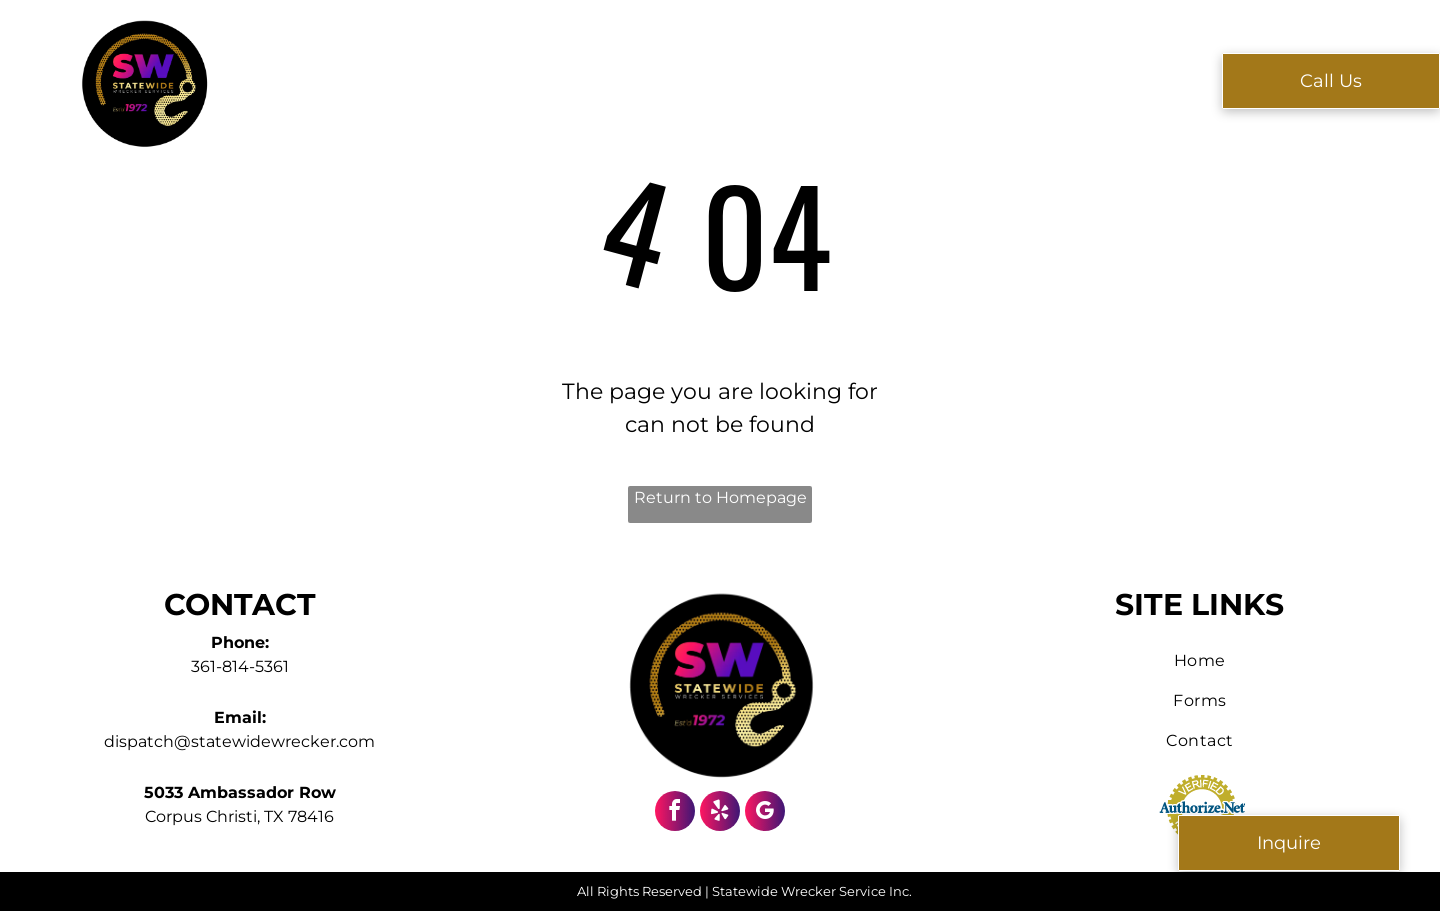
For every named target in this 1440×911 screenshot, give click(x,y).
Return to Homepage (720, 497)
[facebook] (675, 813)
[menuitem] (417, 80)
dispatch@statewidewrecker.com (239, 741)
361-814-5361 (240, 666)
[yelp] (720, 813)
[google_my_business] (765, 813)
